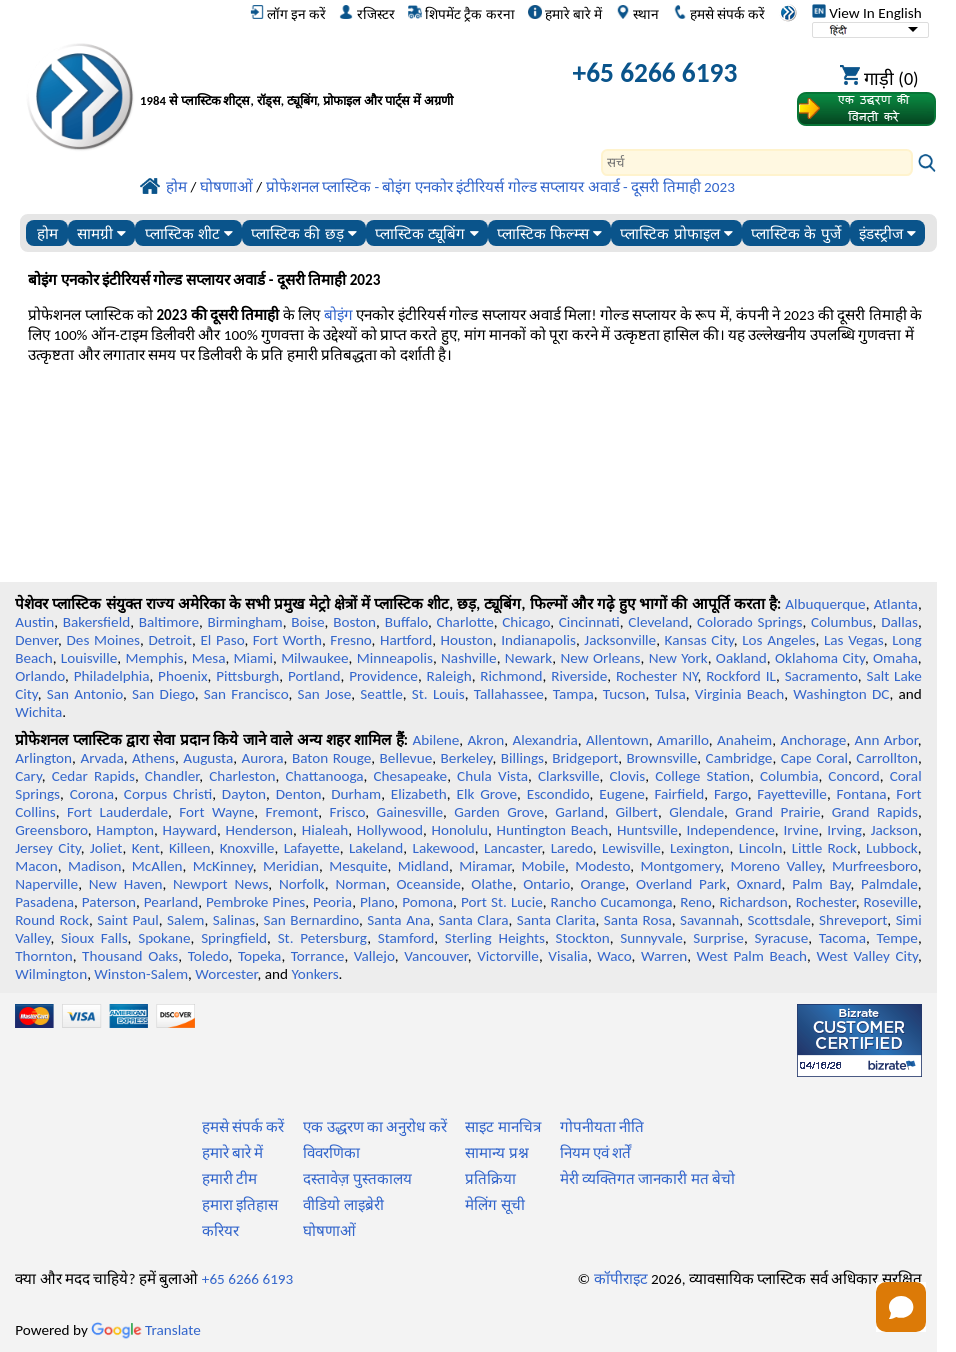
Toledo (208, 956)
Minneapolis (395, 658)
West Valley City (866, 956)
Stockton (583, 938)
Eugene (622, 794)
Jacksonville (620, 640)
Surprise (718, 938)
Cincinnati (589, 622)
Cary (28, 776)
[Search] (757, 162)
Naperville (46, 884)
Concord (853, 776)
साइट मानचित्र (502, 1127)
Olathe (491, 884)
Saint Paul (127, 920)
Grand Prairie (777, 812)
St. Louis (438, 694)
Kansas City (699, 640)
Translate (146, 1330)
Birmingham (245, 622)
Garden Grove (499, 812)
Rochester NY (657, 676)
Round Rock (52, 920)
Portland (314, 676)
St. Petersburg (323, 938)
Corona (92, 794)
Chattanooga (324, 776)
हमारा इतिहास (240, 1205)
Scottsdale (779, 920)
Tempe (897, 938)
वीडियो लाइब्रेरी (343, 1205)
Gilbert (636, 812)
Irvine (800, 830)
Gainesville (410, 812)
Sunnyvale (651, 938)
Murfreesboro (875, 866)
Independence (730, 830)
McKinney (223, 866)
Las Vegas (854, 640)
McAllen (157, 866)
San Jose (324, 694)
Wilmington (51, 974)
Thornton (43, 956)
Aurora (263, 758)
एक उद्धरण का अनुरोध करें (375, 1127)
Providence (383, 676)
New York (678, 658)
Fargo (731, 794)
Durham (356, 794)
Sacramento (821, 676)
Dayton (244, 794)
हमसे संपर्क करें (719, 14)
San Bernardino (311, 920)
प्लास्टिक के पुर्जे (795, 233)
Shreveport (853, 920)
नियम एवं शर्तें (596, 1153)
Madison (95, 866)
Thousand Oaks (130, 956)
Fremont (292, 812)
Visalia (568, 956)
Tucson (624, 694)
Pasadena (44, 902)
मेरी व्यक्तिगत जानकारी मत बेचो (648, 1179)
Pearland (171, 902)
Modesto (602, 866)
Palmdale (889, 884)
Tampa (573, 694)
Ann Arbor (886, 740)
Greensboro (51, 830)
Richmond (511, 676)
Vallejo (374, 956)
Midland (423, 866)
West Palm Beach (752, 956)
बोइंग (338, 315)
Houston (467, 640)
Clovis (627, 776)
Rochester (826, 902)
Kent (146, 848)
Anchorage (813, 740)
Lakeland (376, 848)
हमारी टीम (229, 1179)
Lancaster (512, 848)
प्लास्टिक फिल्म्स (549, 233)
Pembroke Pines (255, 902)
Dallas (899, 622)
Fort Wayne (216, 812)
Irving (844, 830)
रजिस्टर (366, 14)
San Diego (163, 694)
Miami (253, 658)
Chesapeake (410, 776)
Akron (486, 740)
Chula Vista (492, 776)
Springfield (234, 938)
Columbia (789, 776)
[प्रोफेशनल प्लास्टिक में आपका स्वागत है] (326, 76)
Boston (354, 622)
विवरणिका (331, 1153)
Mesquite (358, 866)
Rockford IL (741, 676)
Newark (528, 658)
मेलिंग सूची (494, 1205)
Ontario (546, 884)
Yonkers (314, 974)
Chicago (526, 622)
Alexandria (545, 740)
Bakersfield (96, 622)
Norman (360, 884)
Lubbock (892, 848)
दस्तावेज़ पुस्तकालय (357, 1179)
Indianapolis (538, 640)
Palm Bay (821, 884)
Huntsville (647, 830)
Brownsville (662, 758)
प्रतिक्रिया (490, 1179)
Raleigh (449, 676)
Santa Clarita (556, 920)
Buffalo (406, 622)
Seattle (381, 694)
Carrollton (887, 758)
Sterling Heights (495, 938)
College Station (702, 776)
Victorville (508, 956)
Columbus (842, 622)
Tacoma (842, 938)
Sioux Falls (94, 938)
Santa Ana (398, 920)
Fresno (350, 640)
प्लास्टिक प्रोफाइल (676, 233)
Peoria (332, 902)
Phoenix (182, 676)
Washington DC (841, 694)
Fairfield (680, 794)
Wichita (38, 712)
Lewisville (631, 848)
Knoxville (247, 848)
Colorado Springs (749, 622)
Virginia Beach (739, 694)
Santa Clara (474, 920)
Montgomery (680, 866)
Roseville (891, 902)
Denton (299, 794)
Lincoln (761, 848)
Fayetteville (792, 794)
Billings (522, 758)
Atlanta (896, 604)
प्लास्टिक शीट (189, 233)
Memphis (154, 658)
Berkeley (467, 758)
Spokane (164, 938)
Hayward (190, 830)
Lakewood (444, 848)
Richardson (753, 902)
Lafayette (312, 848)
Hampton (125, 830)
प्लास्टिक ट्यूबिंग (426, 233)
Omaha (895, 658)
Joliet (106, 848)
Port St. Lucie (502, 902)
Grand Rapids (875, 812)
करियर (220, 1231)
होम (47, 233)
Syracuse (781, 938)
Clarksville (569, 776)
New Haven (126, 884)
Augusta (208, 758)
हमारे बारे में (565, 14)
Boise (307, 622)
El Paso (222, 640)
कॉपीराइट (621, 1279)
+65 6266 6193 (655, 72)
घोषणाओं (329, 1231)
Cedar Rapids (93, 776)
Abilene (436, 740)
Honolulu (460, 830)
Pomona (427, 902)
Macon (36, 866)
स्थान (637, 14)
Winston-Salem (141, 974)
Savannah (709, 920)
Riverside (579, 676)
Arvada (101, 758)
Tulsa (670, 694)
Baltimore (169, 622)
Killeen (189, 848)
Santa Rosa (638, 920)
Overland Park (681, 884)
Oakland (741, 658)
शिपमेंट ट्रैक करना (461, 14)
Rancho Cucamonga (612, 902)
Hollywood (390, 830)
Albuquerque (825, 604)
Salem (185, 920)
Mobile (543, 866)
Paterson (109, 902)
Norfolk (302, 884)
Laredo (572, 848)
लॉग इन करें (288, 14)
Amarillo (683, 740)
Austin (34, 622)
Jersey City (48, 848)
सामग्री (101, 233)
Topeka (260, 956)
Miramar (485, 866)
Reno (695, 902)
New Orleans (600, 658)
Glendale (696, 812)
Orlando (40, 676)
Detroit (170, 640)
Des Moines (103, 640)
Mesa (209, 658)
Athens (153, 758)
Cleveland (658, 622)
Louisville (89, 658)
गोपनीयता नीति (602, 1127)
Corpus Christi (168, 794)
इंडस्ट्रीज (887, 233)
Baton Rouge (331, 758)
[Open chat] (901, 1307)
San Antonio (85, 694)
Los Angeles (778, 640)
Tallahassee (509, 694)
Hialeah (325, 830)
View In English (867, 13)
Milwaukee (314, 658)
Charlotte (465, 622)
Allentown (617, 740)
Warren (664, 956)
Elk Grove (487, 794)
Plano (377, 902)
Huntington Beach (552, 830)
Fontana (862, 794)
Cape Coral (814, 758)
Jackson (894, 830)
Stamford (406, 938)
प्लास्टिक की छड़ (304, 233)
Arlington (43, 758)
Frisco (348, 812)
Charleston (242, 776)
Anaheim (744, 740)
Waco (614, 956)
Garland (579, 812)
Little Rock (824, 848)
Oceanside (428, 884)
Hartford (406, 640)
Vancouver (436, 956)
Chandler (172, 776)
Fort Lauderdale (117, 812)
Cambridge (739, 758)
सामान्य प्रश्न (496, 1153)
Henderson (260, 830)
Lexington (700, 848)
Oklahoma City (820, 658)
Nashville (469, 658)
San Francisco (246, 694)
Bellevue (406, 758)
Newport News (220, 884)
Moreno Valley (775, 866)
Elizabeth (419, 794)
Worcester (226, 974)
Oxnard (759, 884)
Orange (602, 884)
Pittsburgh (247, 676)
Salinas (234, 920)
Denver (36, 640)
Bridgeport (585, 758)
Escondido (558, 794)
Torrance (318, 956)
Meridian (291, 866)
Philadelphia (112, 676)
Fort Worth (287, 640)
